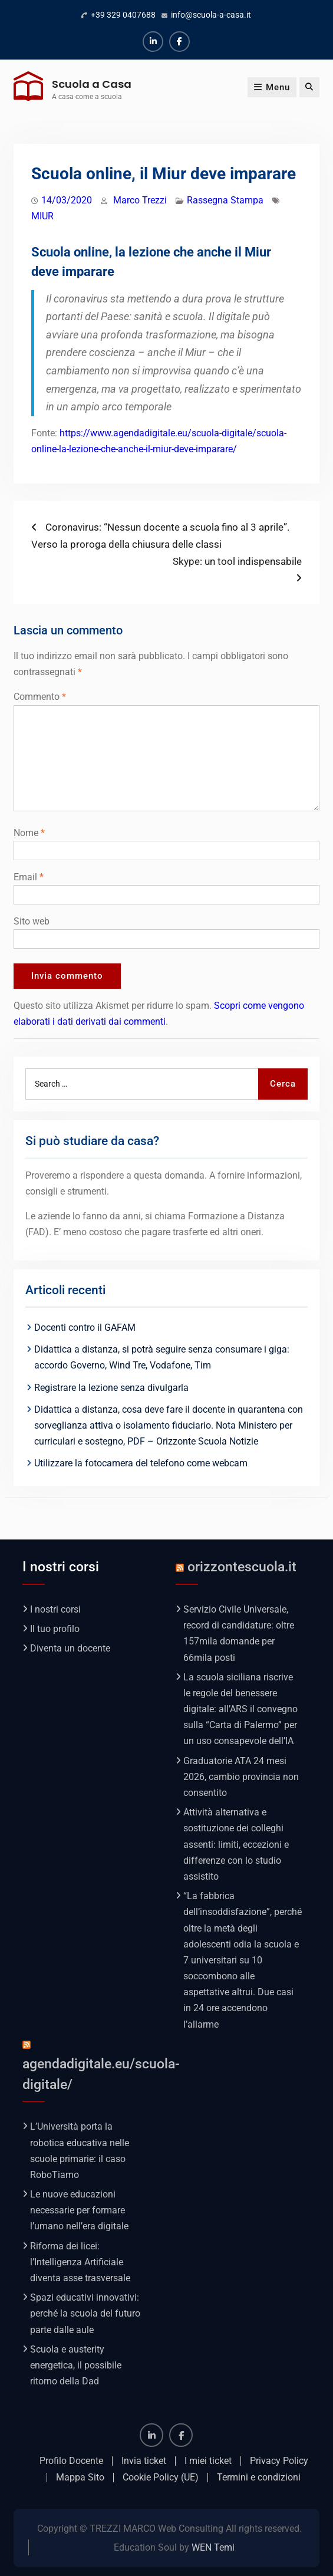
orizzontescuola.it (241, 1567)
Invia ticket (143, 2461)
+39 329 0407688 (123, 14)
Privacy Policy (279, 2461)
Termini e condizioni (259, 2477)
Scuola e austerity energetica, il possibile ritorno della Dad (75, 2365)
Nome (29, 832)
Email (29, 877)
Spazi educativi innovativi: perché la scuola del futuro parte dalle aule (85, 2313)
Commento (40, 696)
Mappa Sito (80, 2477)
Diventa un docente (70, 1648)
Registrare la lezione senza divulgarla (111, 1387)
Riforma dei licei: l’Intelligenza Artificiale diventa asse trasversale (80, 2262)
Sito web (32, 921)
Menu (272, 87)
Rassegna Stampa (225, 200)
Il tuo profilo (55, 1628)
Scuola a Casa (91, 84)
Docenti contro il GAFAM (85, 1327)
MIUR (42, 216)
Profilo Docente (71, 2461)
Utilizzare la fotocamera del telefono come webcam (141, 1463)
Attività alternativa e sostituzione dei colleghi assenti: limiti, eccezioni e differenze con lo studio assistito (236, 1844)
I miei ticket (208, 2461)
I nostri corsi (55, 1609)
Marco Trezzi (140, 200)
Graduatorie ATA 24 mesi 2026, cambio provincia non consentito (241, 1776)
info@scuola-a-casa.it (211, 14)
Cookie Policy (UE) (161, 2477)
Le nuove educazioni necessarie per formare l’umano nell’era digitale (79, 2210)
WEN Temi (213, 2547)
